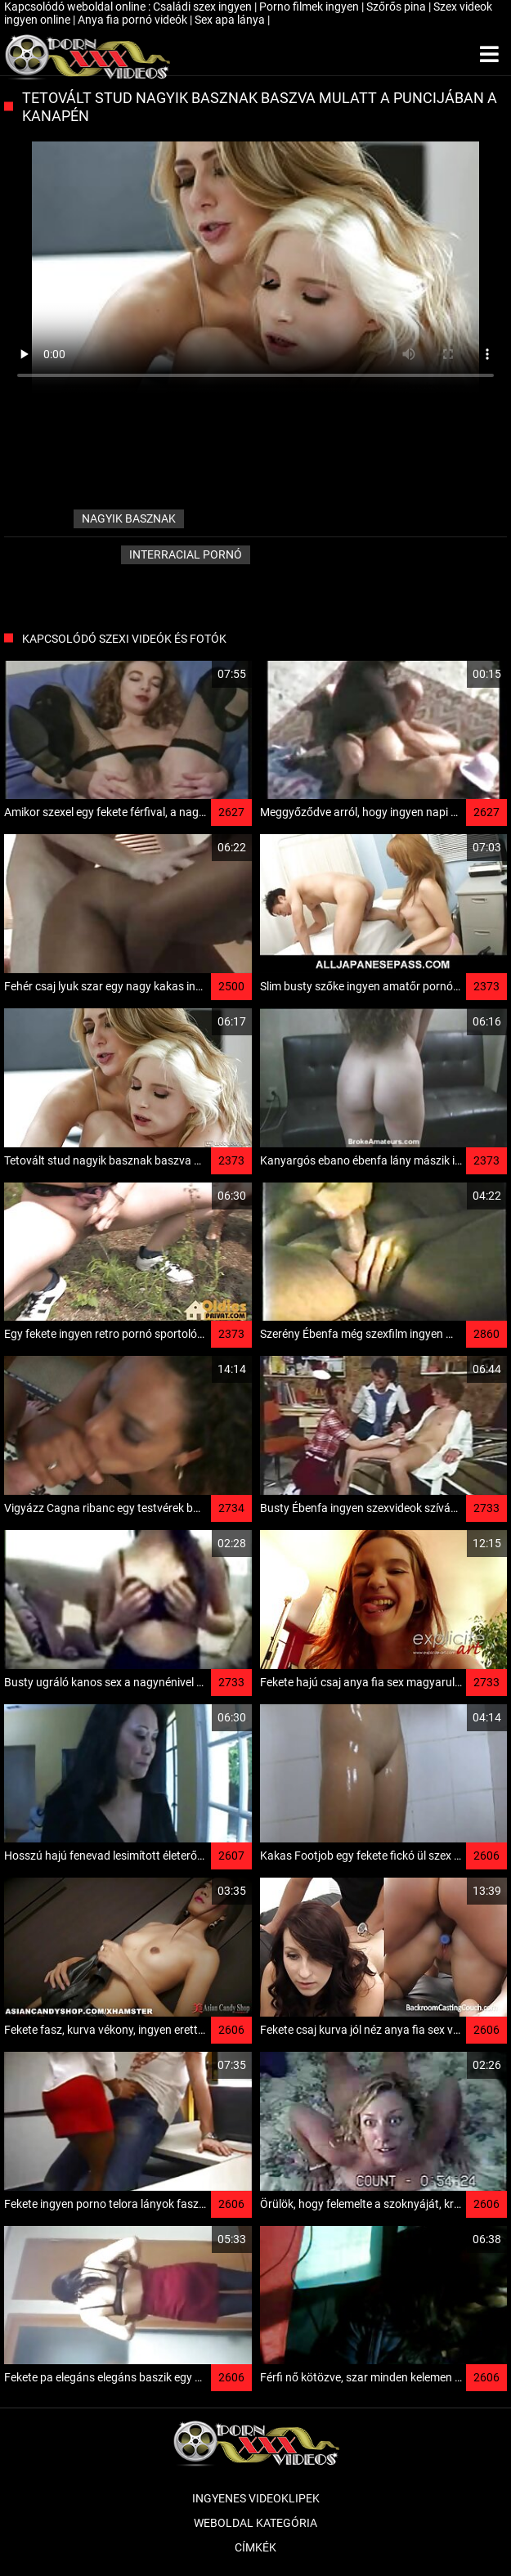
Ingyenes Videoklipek (256, 2498)
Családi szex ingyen (203, 6)
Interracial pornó (185, 554)
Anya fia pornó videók (134, 19)
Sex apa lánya (231, 19)
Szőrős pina (397, 6)
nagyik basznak (129, 518)
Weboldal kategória (255, 2522)
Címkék (255, 2547)
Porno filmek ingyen (310, 6)
